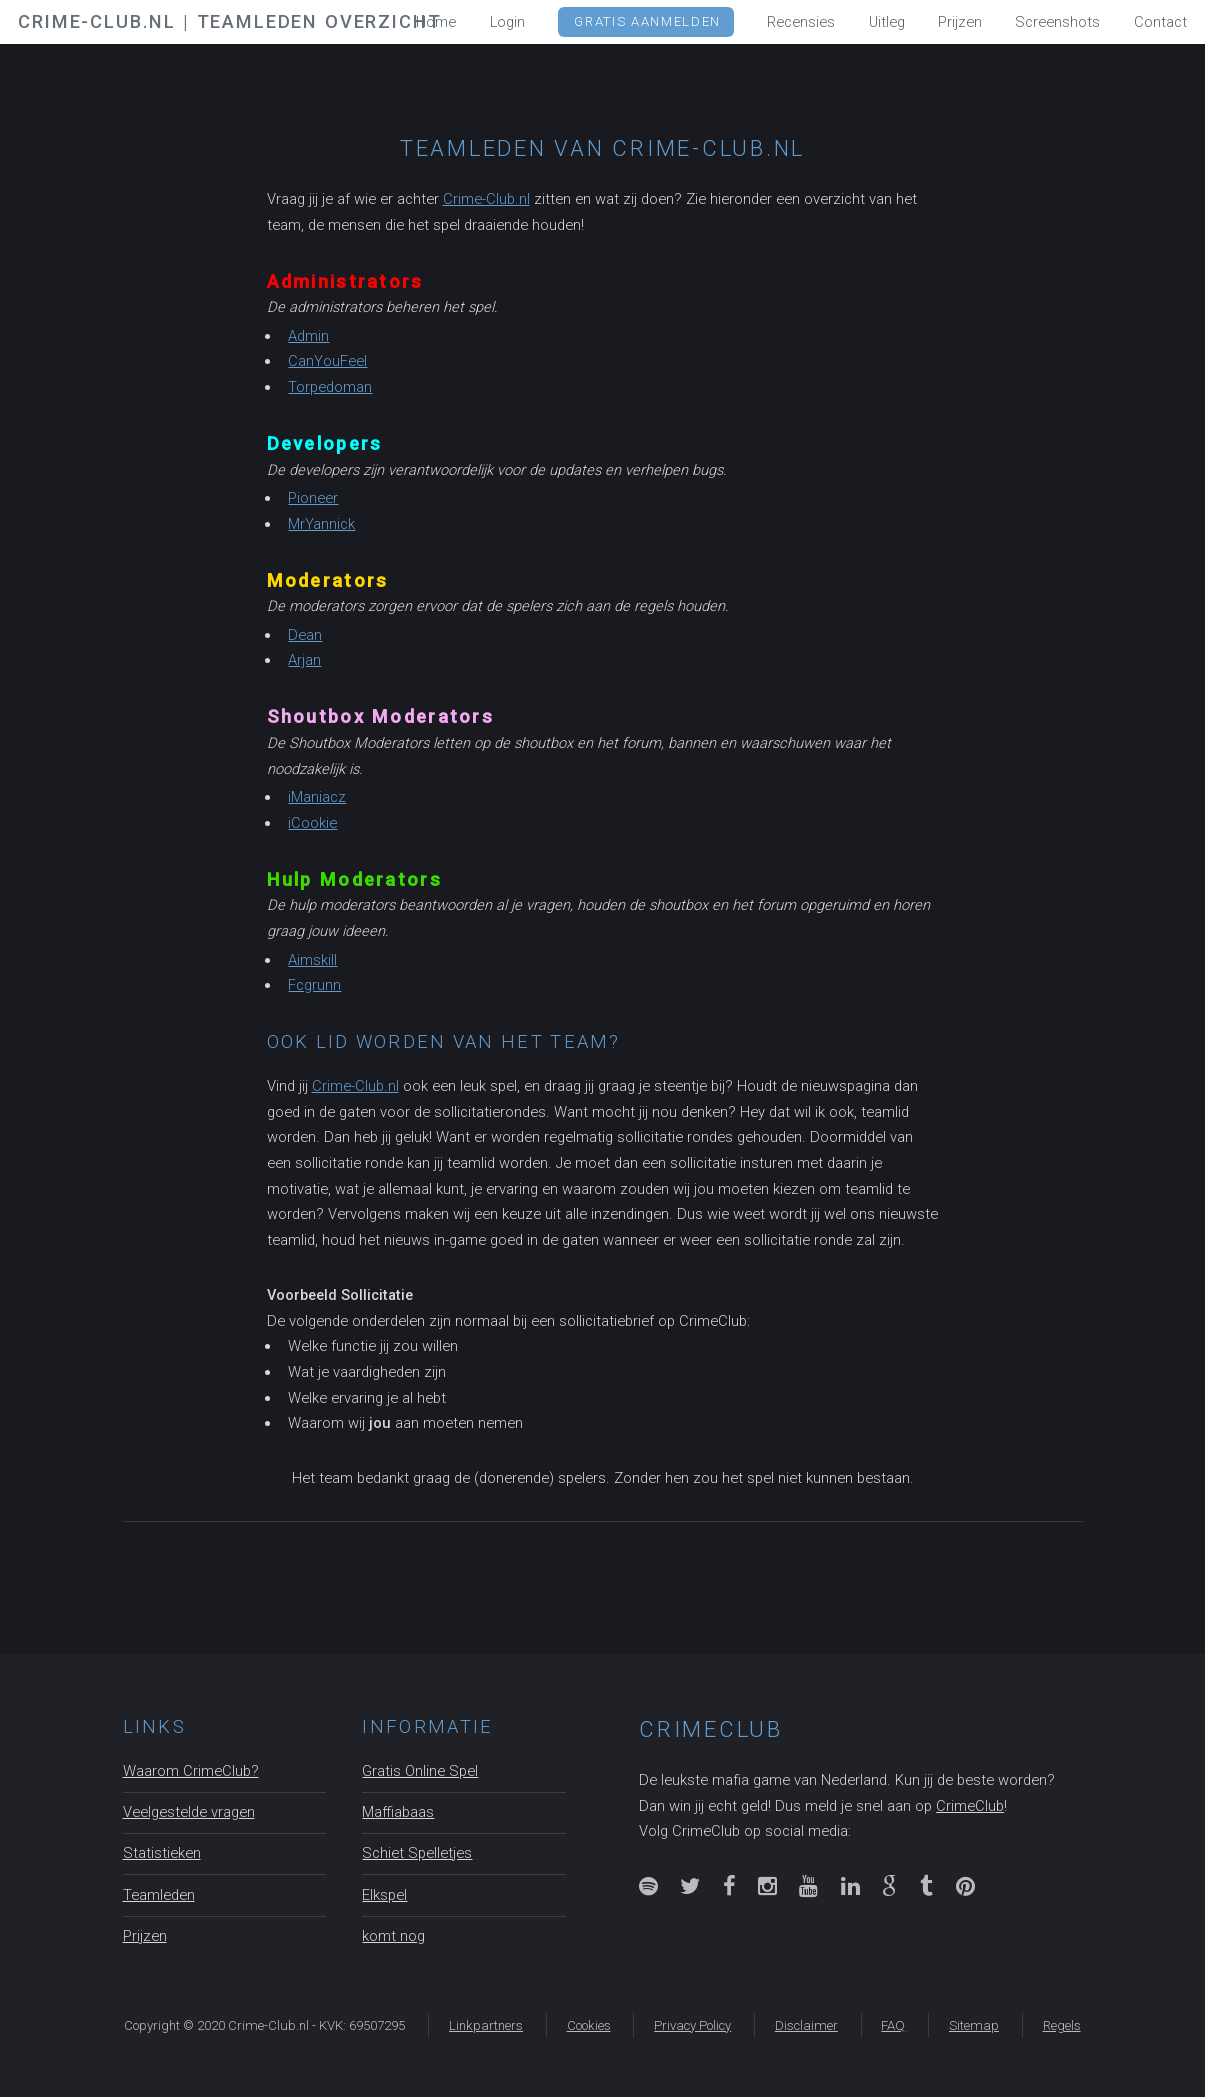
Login (507, 22)
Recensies (801, 22)
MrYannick (321, 524)
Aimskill (312, 960)
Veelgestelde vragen (189, 1812)
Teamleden (159, 1895)
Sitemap (974, 2025)
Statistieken (162, 1853)
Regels (1062, 2025)
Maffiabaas (398, 1812)
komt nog (393, 1936)
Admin (308, 336)
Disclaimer (806, 2025)
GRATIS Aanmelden (647, 21)
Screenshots (1057, 22)
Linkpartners (486, 2025)
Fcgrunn (314, 985)
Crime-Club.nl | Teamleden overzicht (229, 21)
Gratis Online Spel (420, 1771)
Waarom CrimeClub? (191, 1771)
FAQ (893, 2025)
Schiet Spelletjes (417, 1853)
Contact (1160, 22)
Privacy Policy (692, 2025)
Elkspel (384, 1895)
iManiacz (317, 797)
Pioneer (313, 498)
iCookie (312, 823)
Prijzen (145, 1936)
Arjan (304, 660)
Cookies (589, 2025)
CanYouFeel (327, 361)
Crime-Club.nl (486, 199)
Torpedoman (330, 387)
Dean (305, 635)
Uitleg (887, 22)
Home (436, 22)
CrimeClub (970, 1806)
